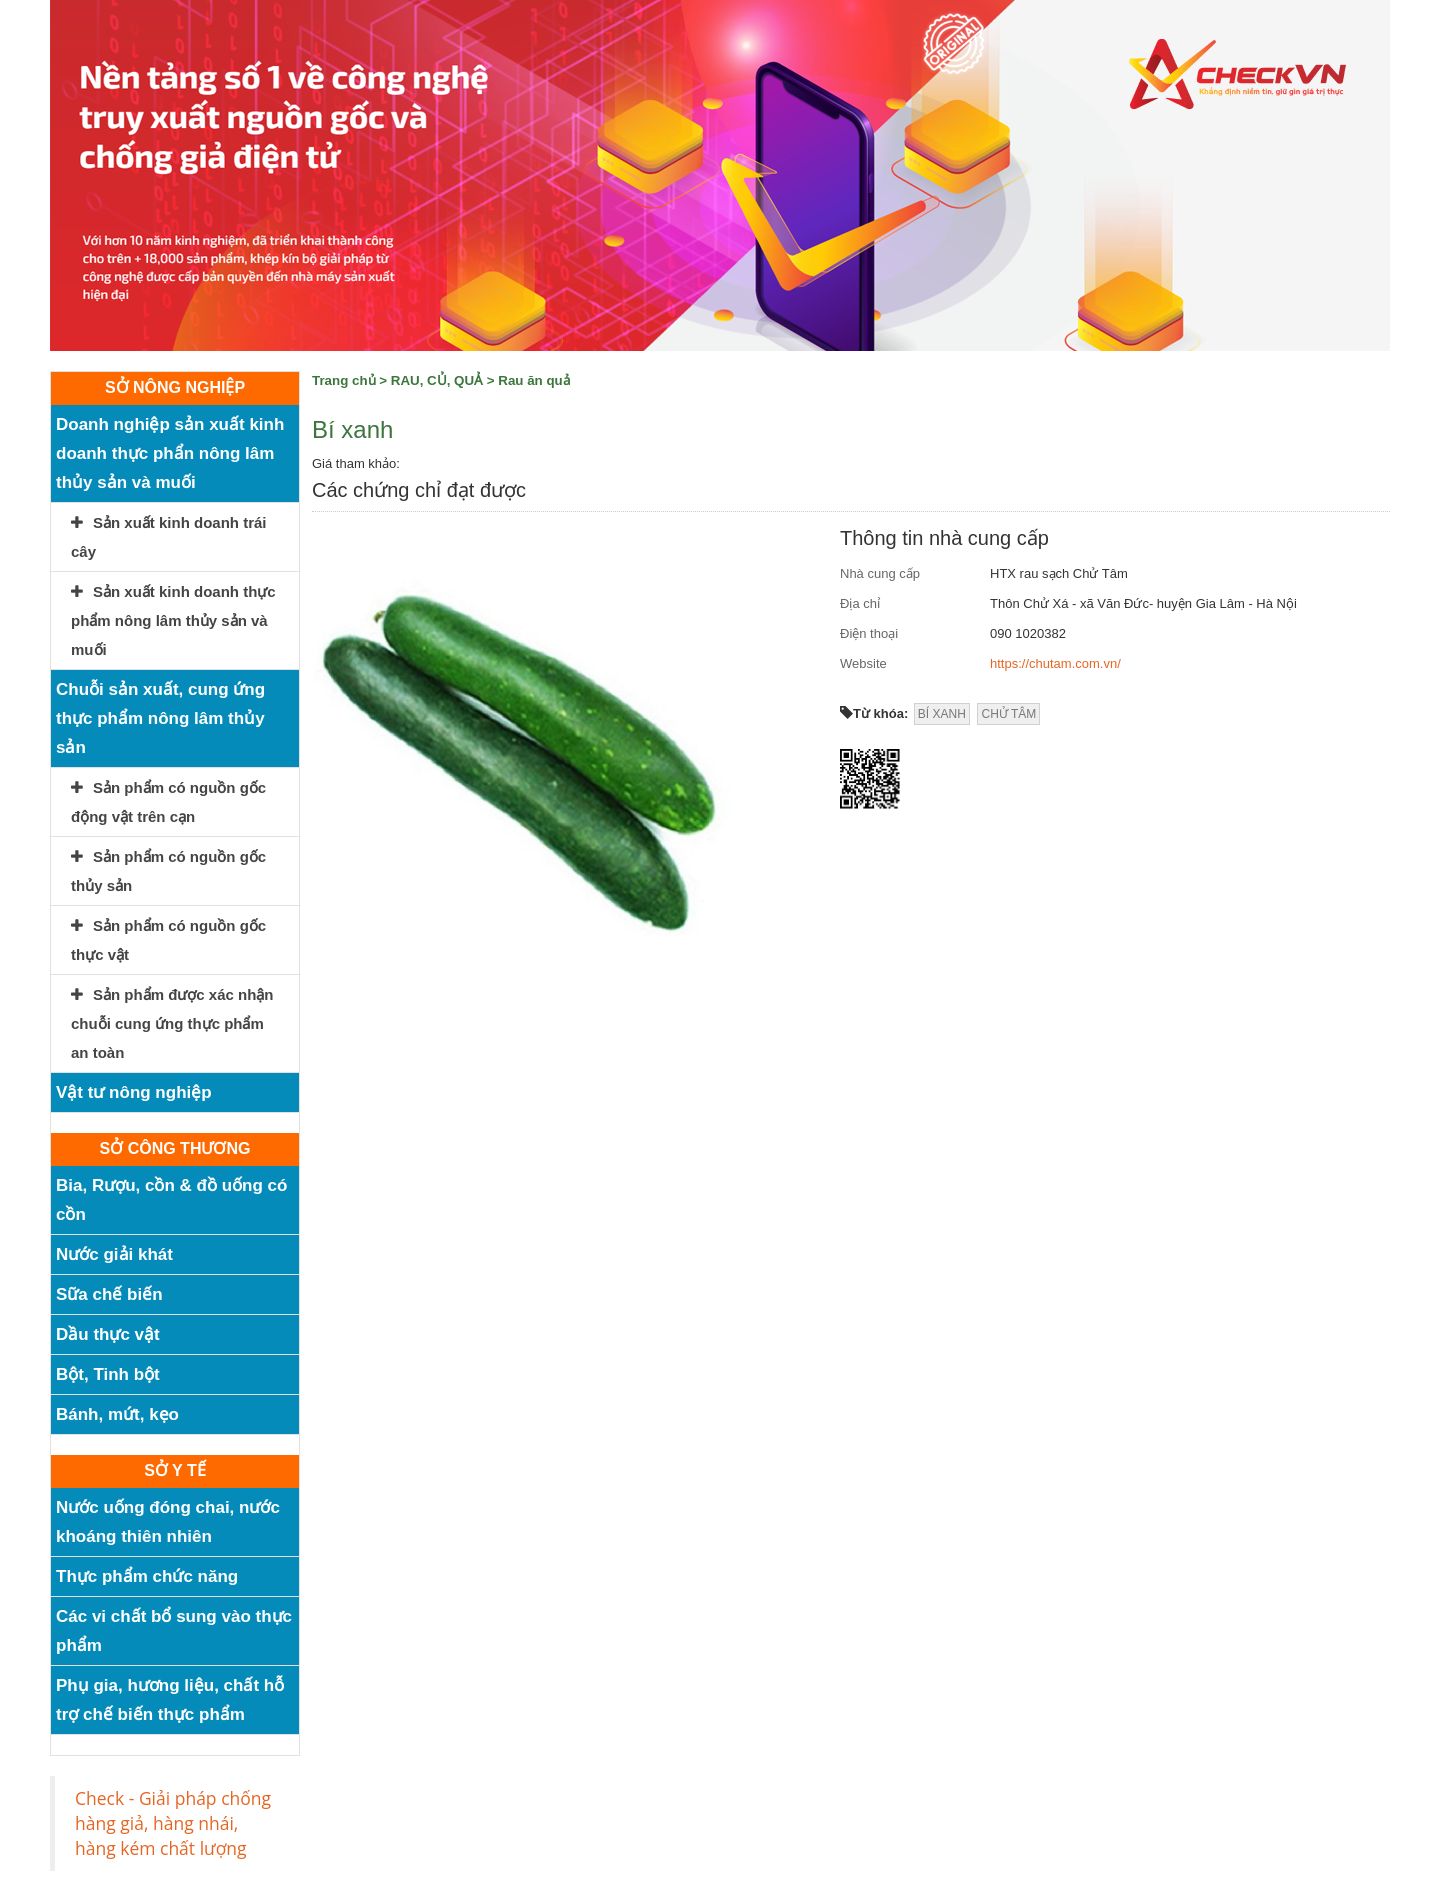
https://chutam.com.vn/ (1055, 663)
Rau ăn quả (533, 380)
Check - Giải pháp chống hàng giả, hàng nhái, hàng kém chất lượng (173, 1823)
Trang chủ (344, 380)
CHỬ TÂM (1008, 714)
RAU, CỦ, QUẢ (437, 380)
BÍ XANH (942, 714)
